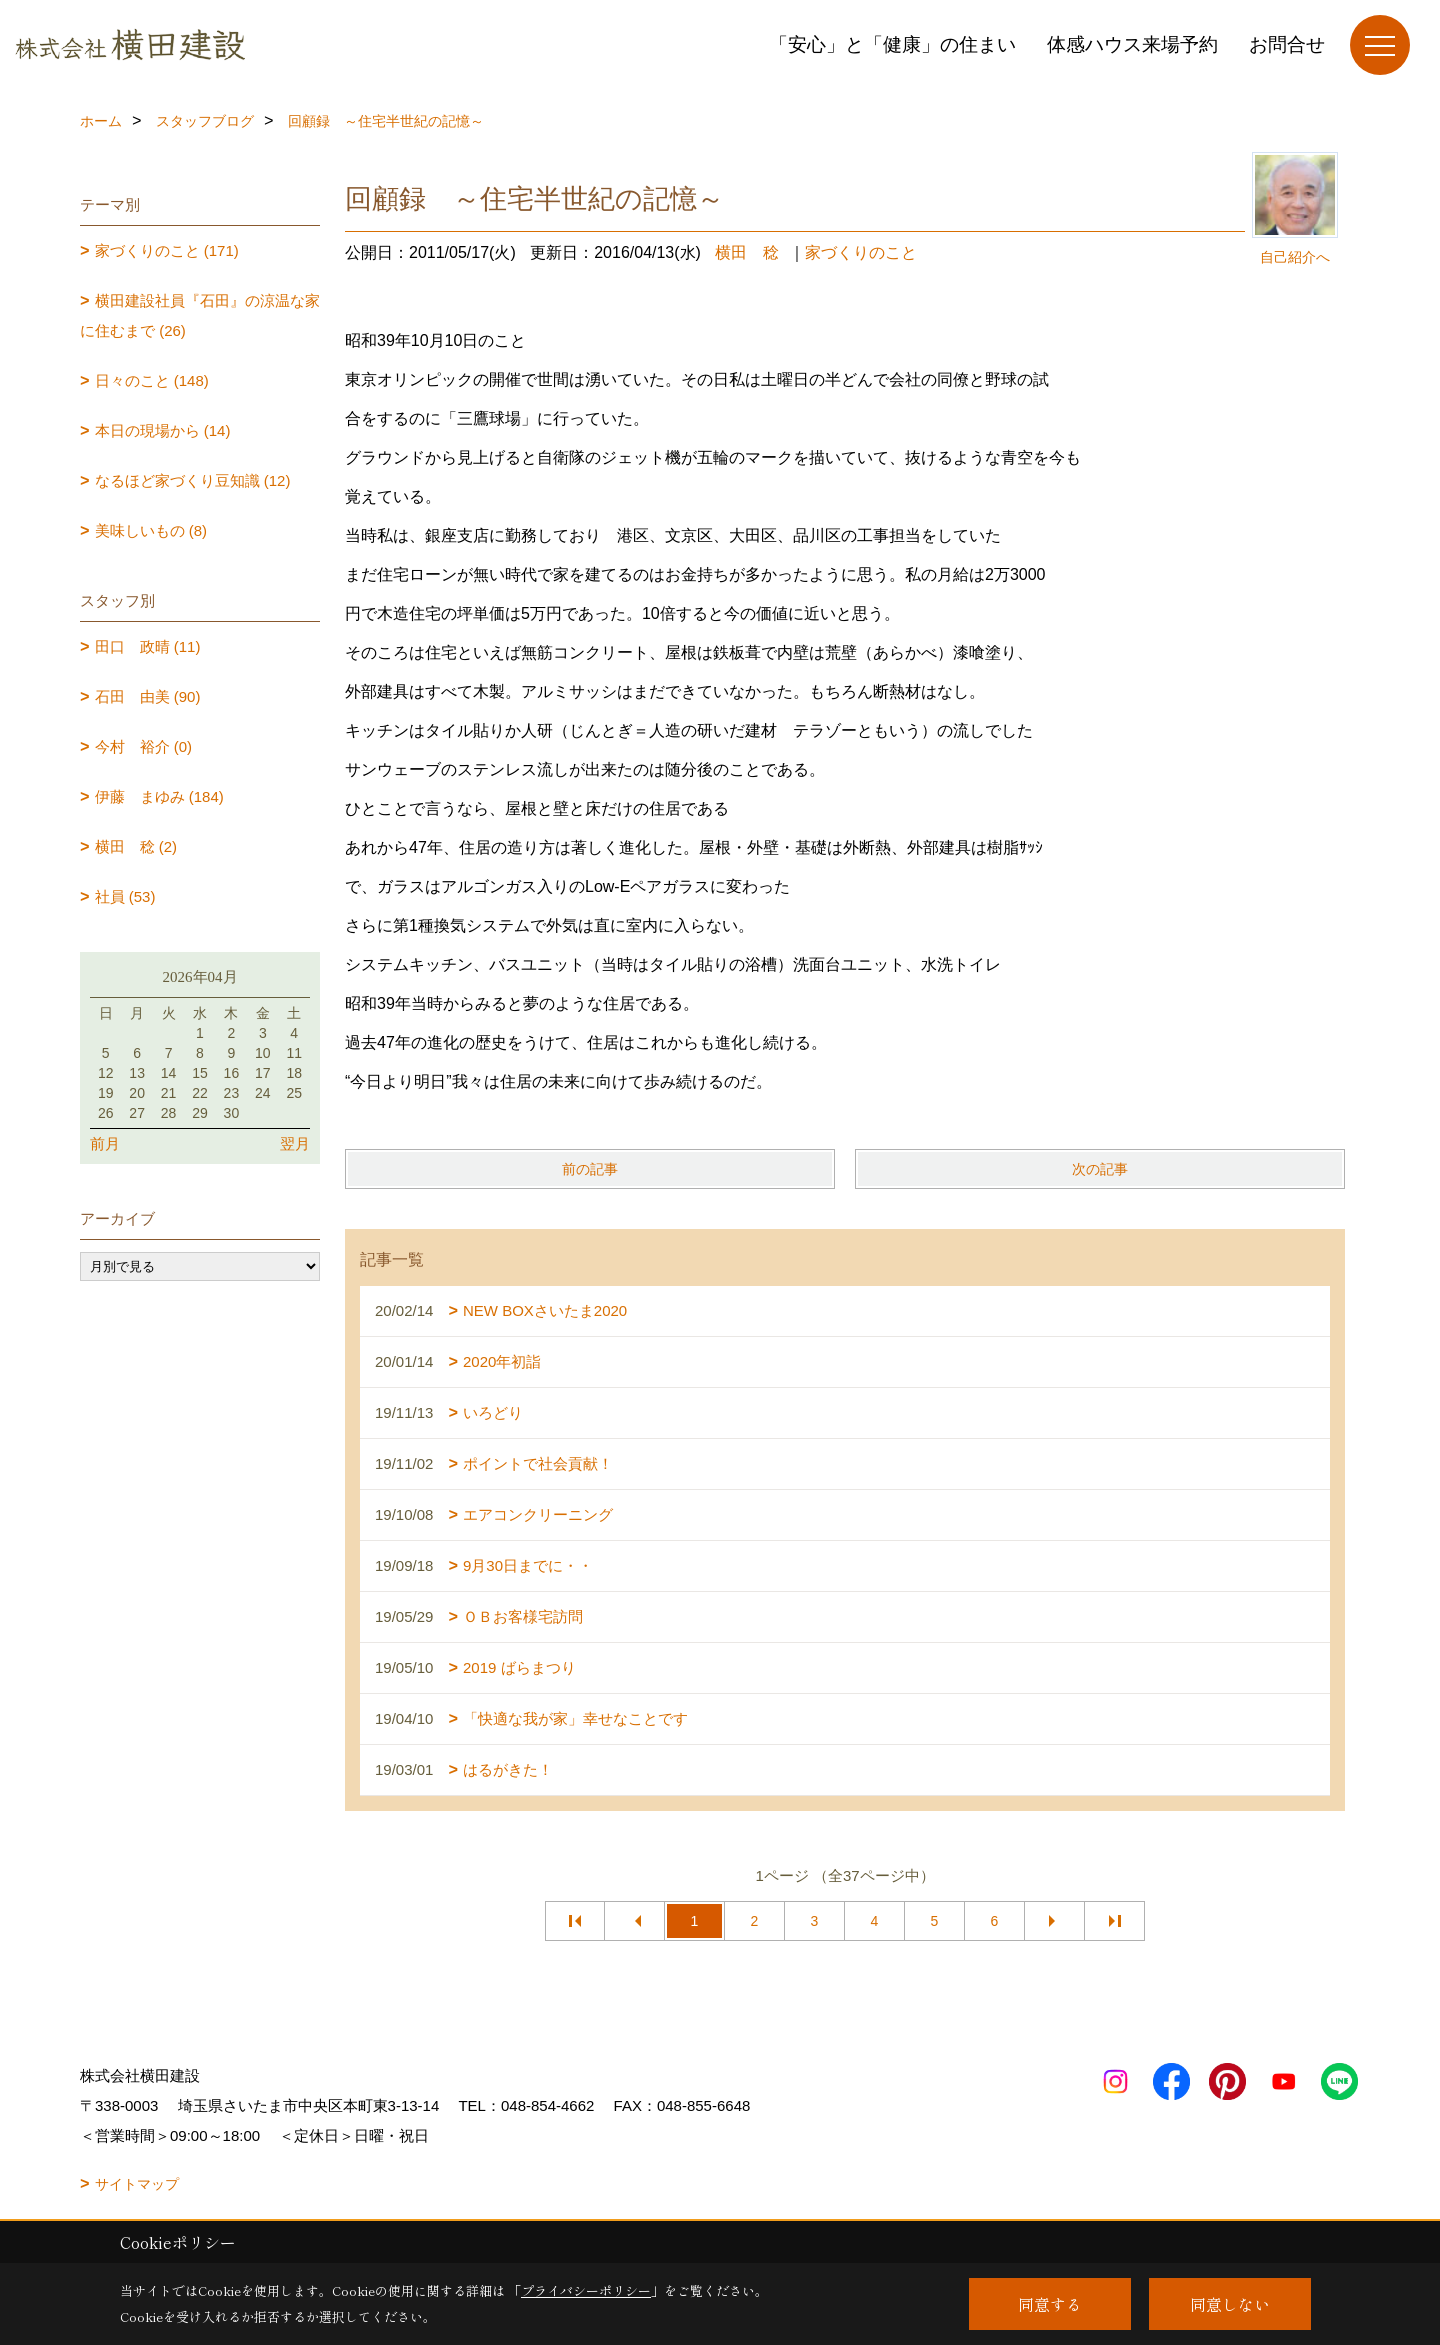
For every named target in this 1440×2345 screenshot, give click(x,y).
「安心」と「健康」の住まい (892, 44)
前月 (105, 1143)
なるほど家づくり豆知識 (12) (193, 480)
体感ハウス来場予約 (1132, 44)
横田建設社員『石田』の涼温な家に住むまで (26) (200, 315)
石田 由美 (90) (148, 696)
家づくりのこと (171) (167, 250)
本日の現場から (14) (163, 430)
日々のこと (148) (152, 380)
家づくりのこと (861, 252)
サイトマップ (137, 2184)
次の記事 (1100, 1169)
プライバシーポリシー (586, 2290)
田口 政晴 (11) (148, 646)
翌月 (295, 1143)
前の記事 (590, 1169)
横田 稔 (747, 252)
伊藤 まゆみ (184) (159, 796)
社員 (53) (125, 896)
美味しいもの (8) (151, 530)
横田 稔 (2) (136, 846)
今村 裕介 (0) (144, 746)
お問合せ (1287, 44)
